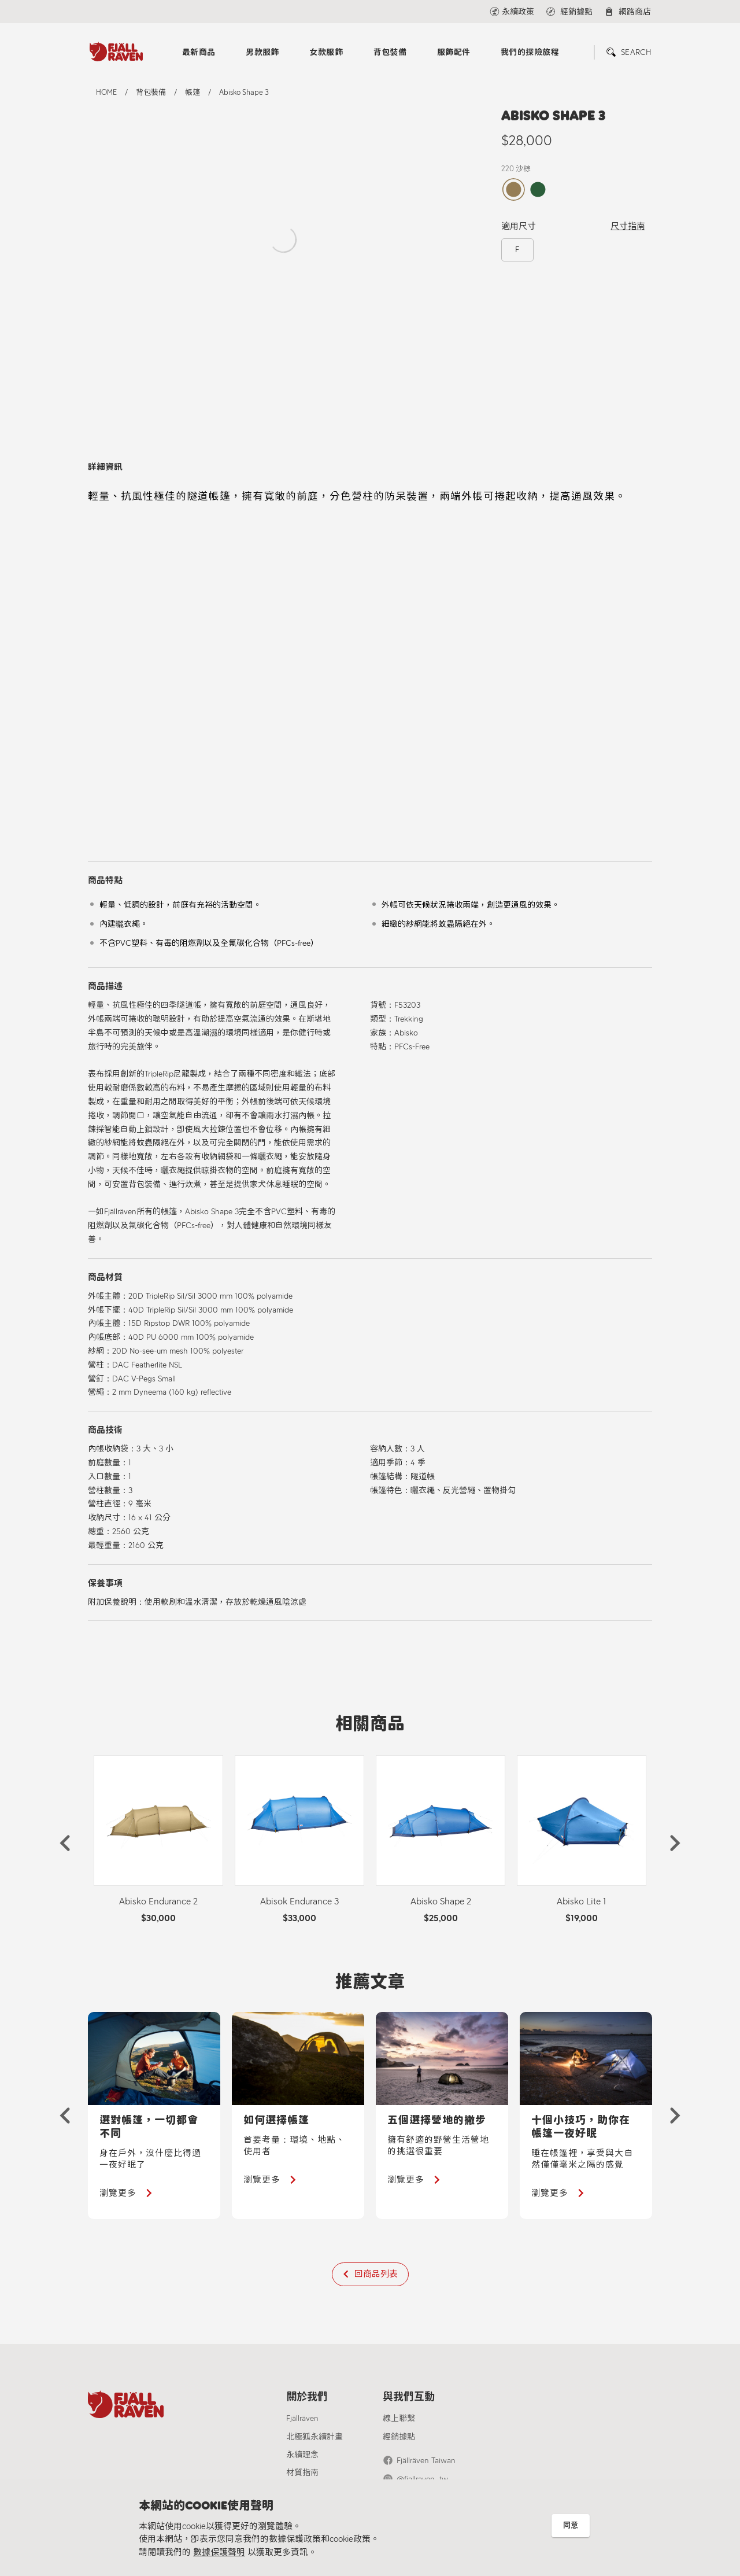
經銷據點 (399, 2437)
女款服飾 (326, 52)
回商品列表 (376, 2274)
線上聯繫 (399, 2418)
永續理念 (302, 2455)
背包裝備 (390, 52)
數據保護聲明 (219, 2552)
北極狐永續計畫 (314, 2437)
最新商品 (199, 52)
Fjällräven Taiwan (426, 2461)
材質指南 (302, 2473)
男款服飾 (262, 52)
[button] (64, 1843)
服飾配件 (454, 52)
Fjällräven (302, 2418)
